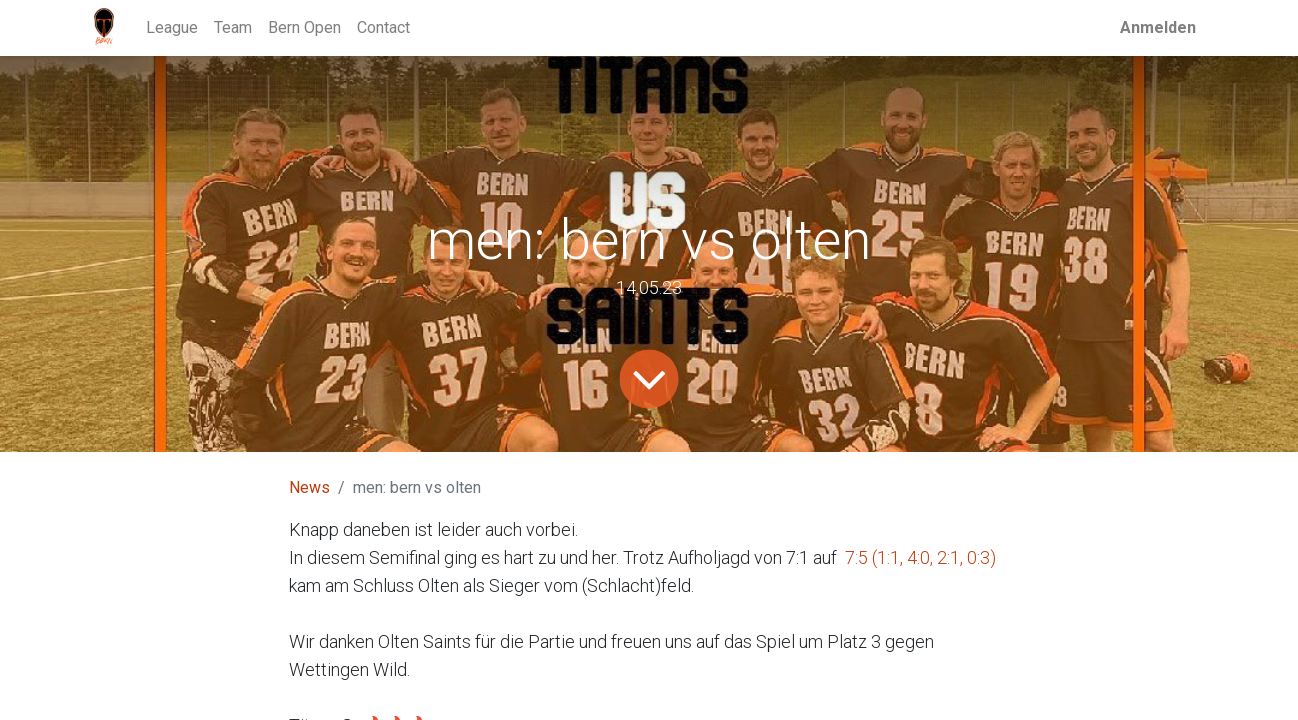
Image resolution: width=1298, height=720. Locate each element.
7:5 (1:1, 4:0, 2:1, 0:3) (920, 557)
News (309, 487)
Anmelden (1158, 27)
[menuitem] (172, 28)
